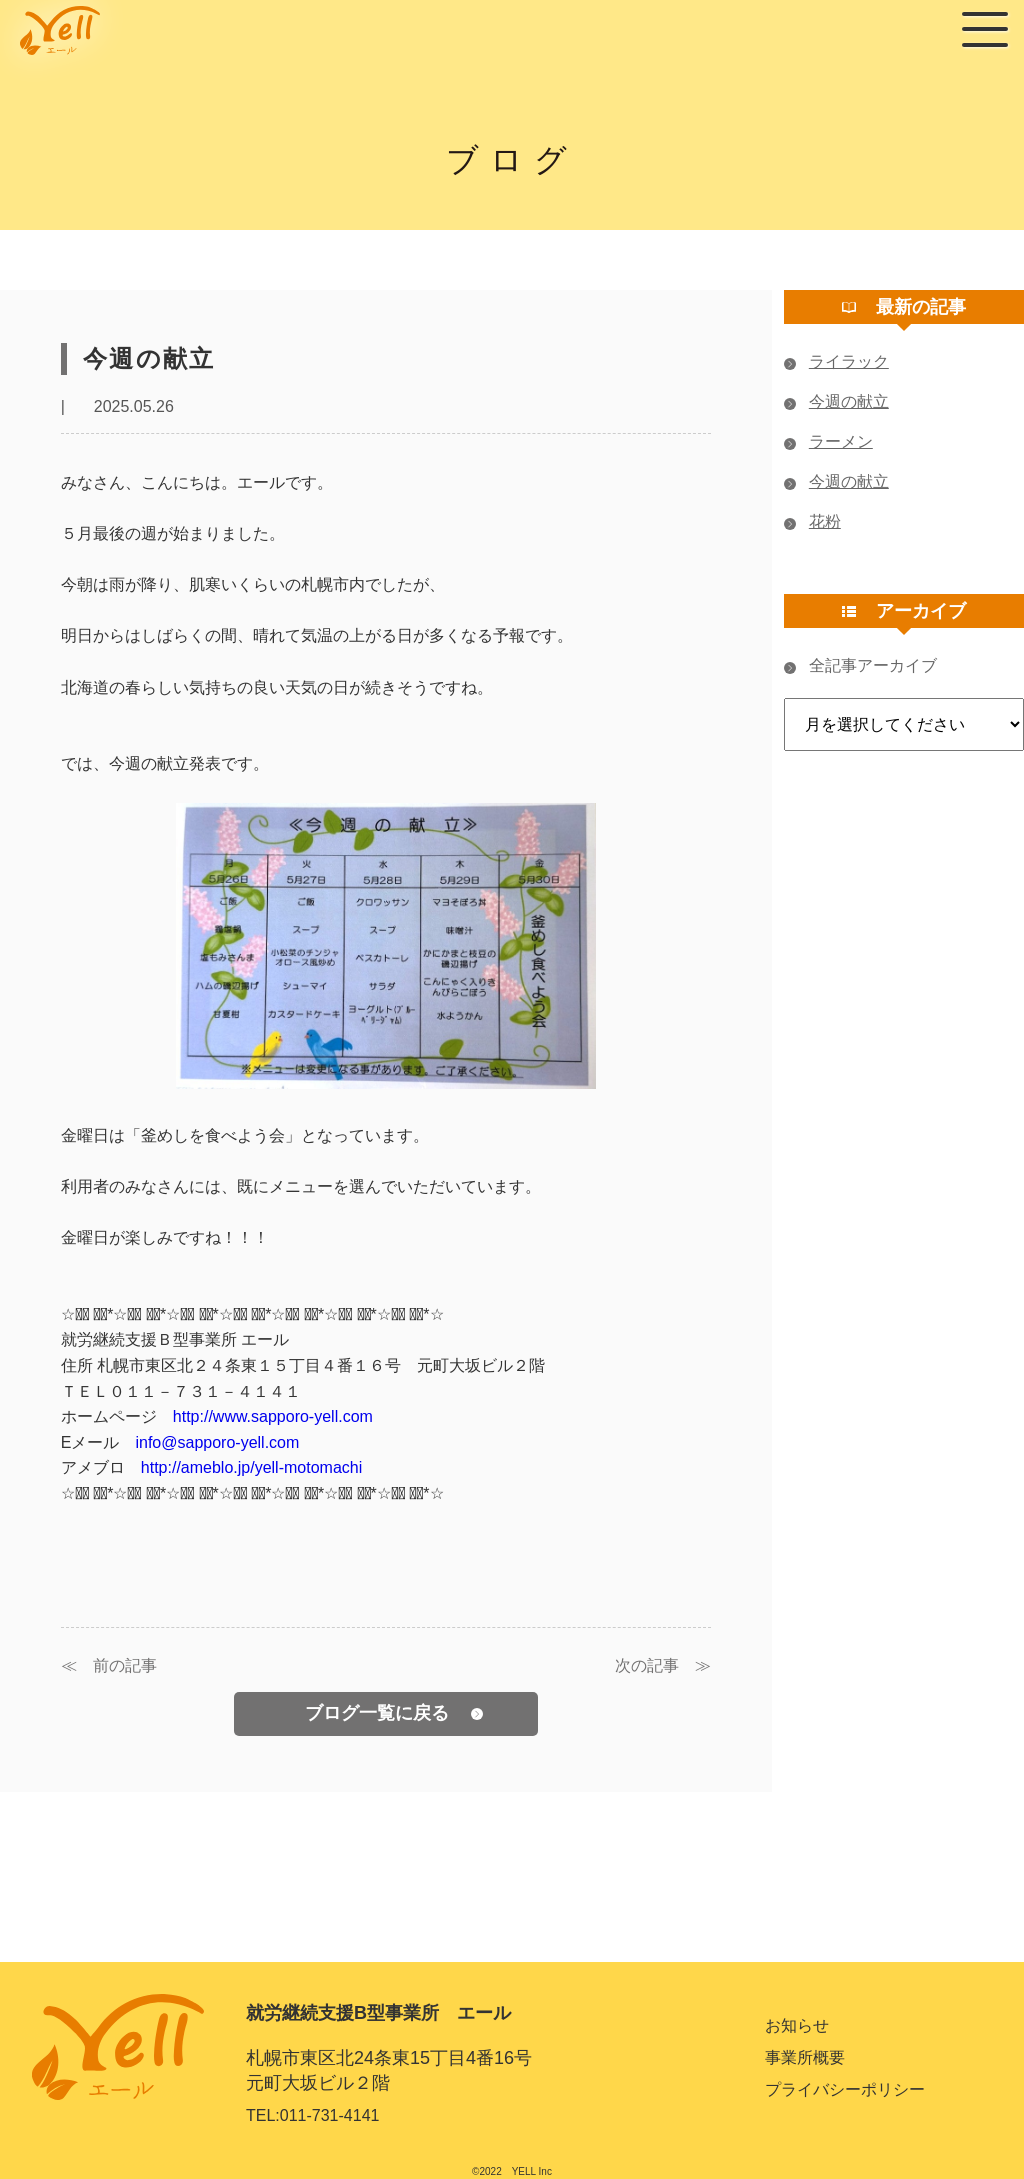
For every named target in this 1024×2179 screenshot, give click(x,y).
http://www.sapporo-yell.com (273, 1416)
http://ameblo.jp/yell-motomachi (251, 1467)
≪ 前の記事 (109, 1666)
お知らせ (797, 2025)
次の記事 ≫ (663, 1666)
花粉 (812, 522)
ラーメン (828, 442)
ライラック (836, 362)
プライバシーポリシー (845, 2089)
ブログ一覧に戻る (393, 1713)
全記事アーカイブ (860, 666)
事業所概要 (805, 2057)
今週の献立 (836, 402)
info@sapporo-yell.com (217, 1442)
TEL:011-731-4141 (312, 2115)
